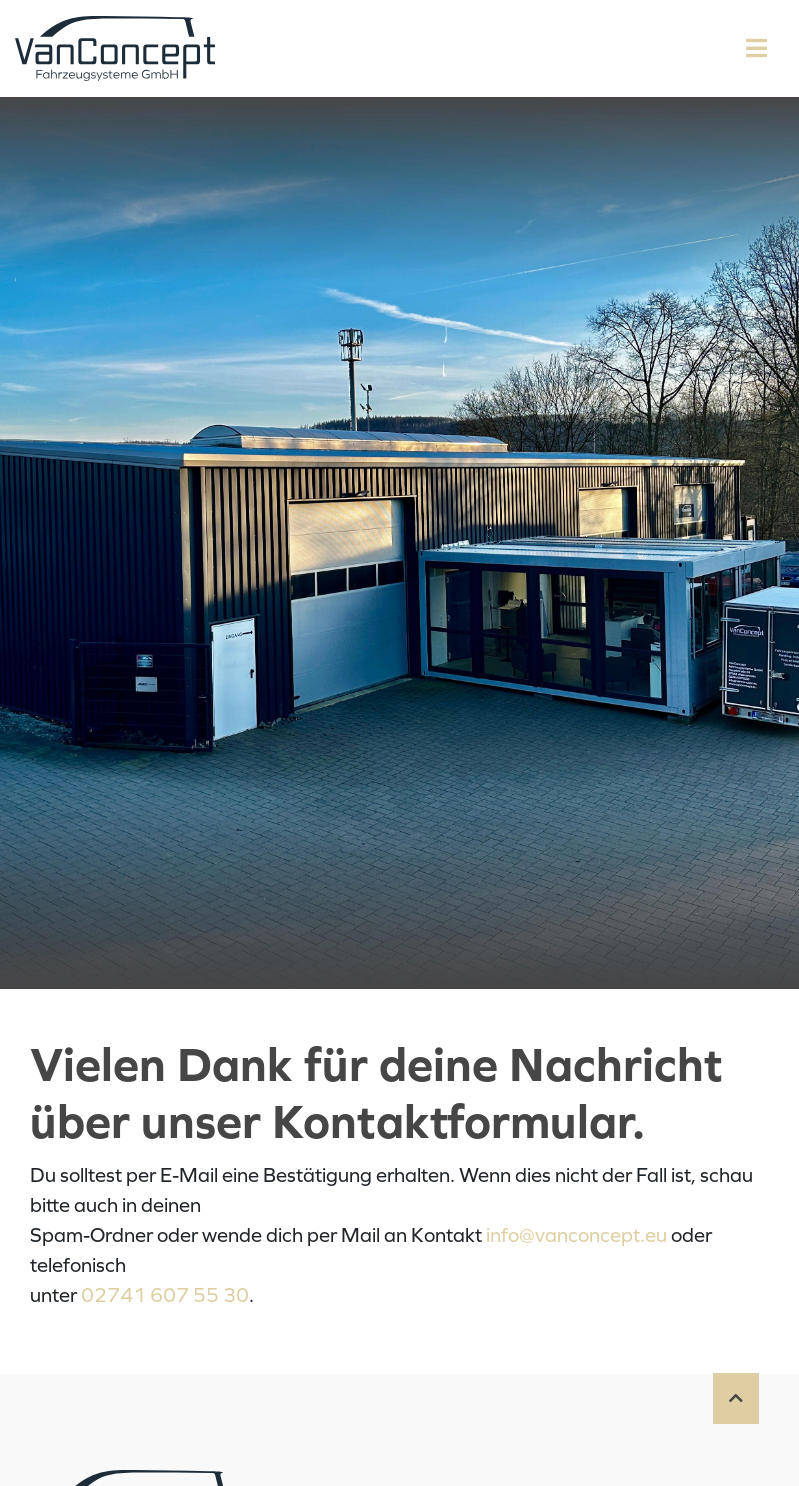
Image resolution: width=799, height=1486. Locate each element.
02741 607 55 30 (165, 1295)
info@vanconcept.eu (576, 1235)
